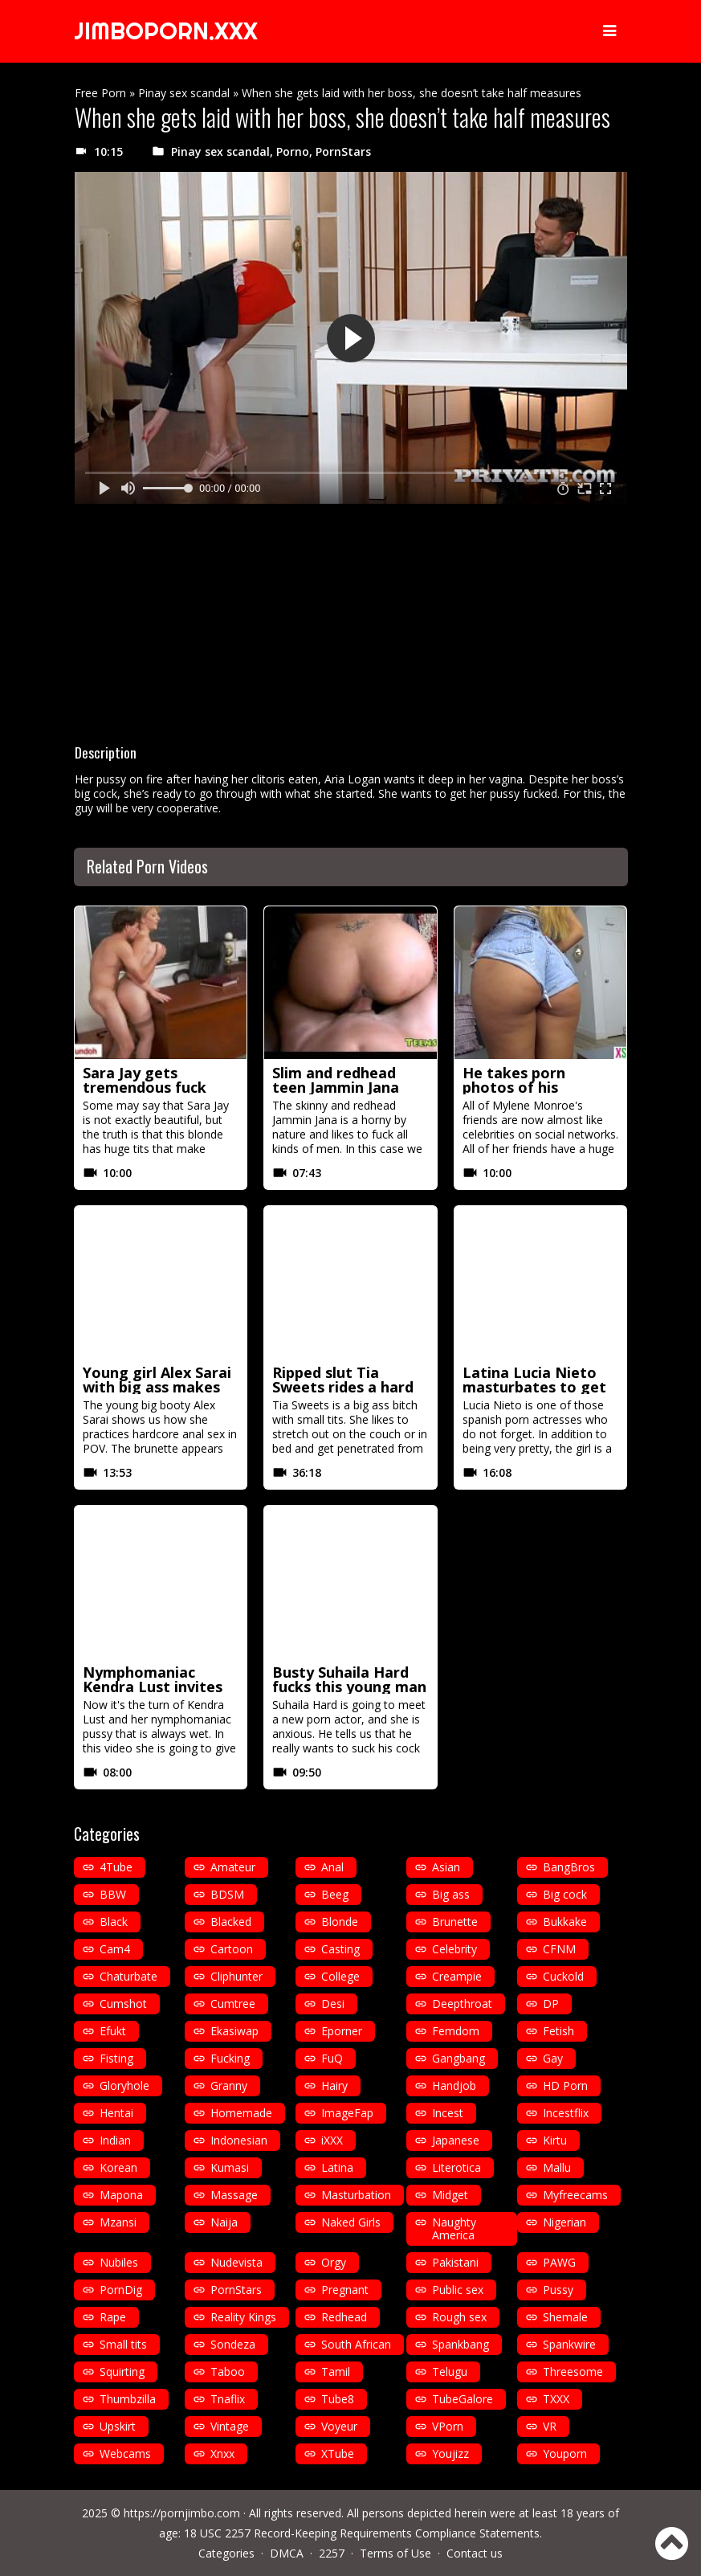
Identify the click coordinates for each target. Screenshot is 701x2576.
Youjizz (450, 2453)
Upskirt (118, 2426)
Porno (292, 151)
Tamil (335, 2371)
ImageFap (347, 2112)
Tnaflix (227, 2398)
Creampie (457, 1976)
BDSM (227, 1894)
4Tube (116, 1867)
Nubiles (119, 2262)
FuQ (332, 2058)
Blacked (230, 1921)
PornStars (343, 151)
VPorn (447, 2426)
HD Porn (565, 2085)
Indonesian (238, 2140)
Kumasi (229, 2167)
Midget (450, 2194)
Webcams (125, 2453)
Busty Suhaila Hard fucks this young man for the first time (349, 1686)
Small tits (123, 2344)
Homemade (241, 2112)
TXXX (556, 2398)
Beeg (334, 1894)
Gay (553, 2058)
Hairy (334, 2085)
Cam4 (115, 1949)
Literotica (456, 2167)
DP (551, 2003)
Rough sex (459, 2317)
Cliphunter (236, 1976)
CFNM (559, 1949)
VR (549, 2426)
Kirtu (555, 2140)
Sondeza (232, 2344)
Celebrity (454, 1949)
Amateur (232, 1867)
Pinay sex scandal (184, 92)
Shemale (565, 2317)
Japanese (455, 2140)
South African (356, 2344)
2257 (331, 2553)
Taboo (227, 2371)
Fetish (558, 2030)
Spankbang (460, 2344)
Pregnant (345, 2289)
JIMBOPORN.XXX (169, 31)
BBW (113, 1894)
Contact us (474, 2553)
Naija (224, 2222)
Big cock (565, 1894)
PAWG (559, 2262)
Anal (332, 1867)
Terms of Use (395, 2553)
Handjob (454, 2085)
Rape (113, 2317)
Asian (446, 1867)
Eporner (341, 2030)
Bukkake (565, 1921)
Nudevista (236, 2262)
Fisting (116, 2058)
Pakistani (455, 2262)
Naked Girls (351, 2222)
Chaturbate (128, 1976)
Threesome (573, 2371)
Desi (332, 2003)
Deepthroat (462, 2003)
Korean (118, 2167)
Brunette (455, 1921)
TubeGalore (462, 2398)
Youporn (565, 2453)
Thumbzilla (128, 2398)
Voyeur (339, 2426)
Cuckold (563, 1976)
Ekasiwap (234, 2030)
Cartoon (231, 1949)
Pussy (558, 2289)
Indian (115, 2140)
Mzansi (118, 2222)
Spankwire (569, 2344)
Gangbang (458, 2058)
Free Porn (100, 92)
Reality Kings (243, 2317)
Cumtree (232, 2003)
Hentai (116, 2112)
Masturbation (356, 2194)
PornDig (121, 2289)
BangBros (569, 1867)
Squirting (122, 2371)
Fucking (230, 2058)
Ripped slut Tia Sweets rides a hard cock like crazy (343, 1387)
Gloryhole (124, 2085)
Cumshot (123, 2003)
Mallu (557, 2167)
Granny (228, 2085)
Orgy (333, 2262)
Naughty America (454, 2228)
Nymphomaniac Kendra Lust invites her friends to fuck (152, 1686)
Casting (340, 1949)
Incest (447, 2112)
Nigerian (564, 2222)
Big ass (451, 1894)
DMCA (287, 2553)
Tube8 (337, 2398)
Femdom (455, 2030)
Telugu (449, 2371)
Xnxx (222, 2453)
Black (114, 1921)
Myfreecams (575, 2194)
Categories (226, 2553)
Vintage (229, 2426)
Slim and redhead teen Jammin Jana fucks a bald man (335, 1087)
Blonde (339, 1921)
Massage (234, 2194)
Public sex (457, 2289)
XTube (337, 2453)
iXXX (332, 2140)
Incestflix (566, 2112)
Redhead (344, 2317)
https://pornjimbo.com (182, 2513)
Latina (337, 2167)
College (340, 1976)
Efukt (113, 2030)
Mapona (121, 2194)
